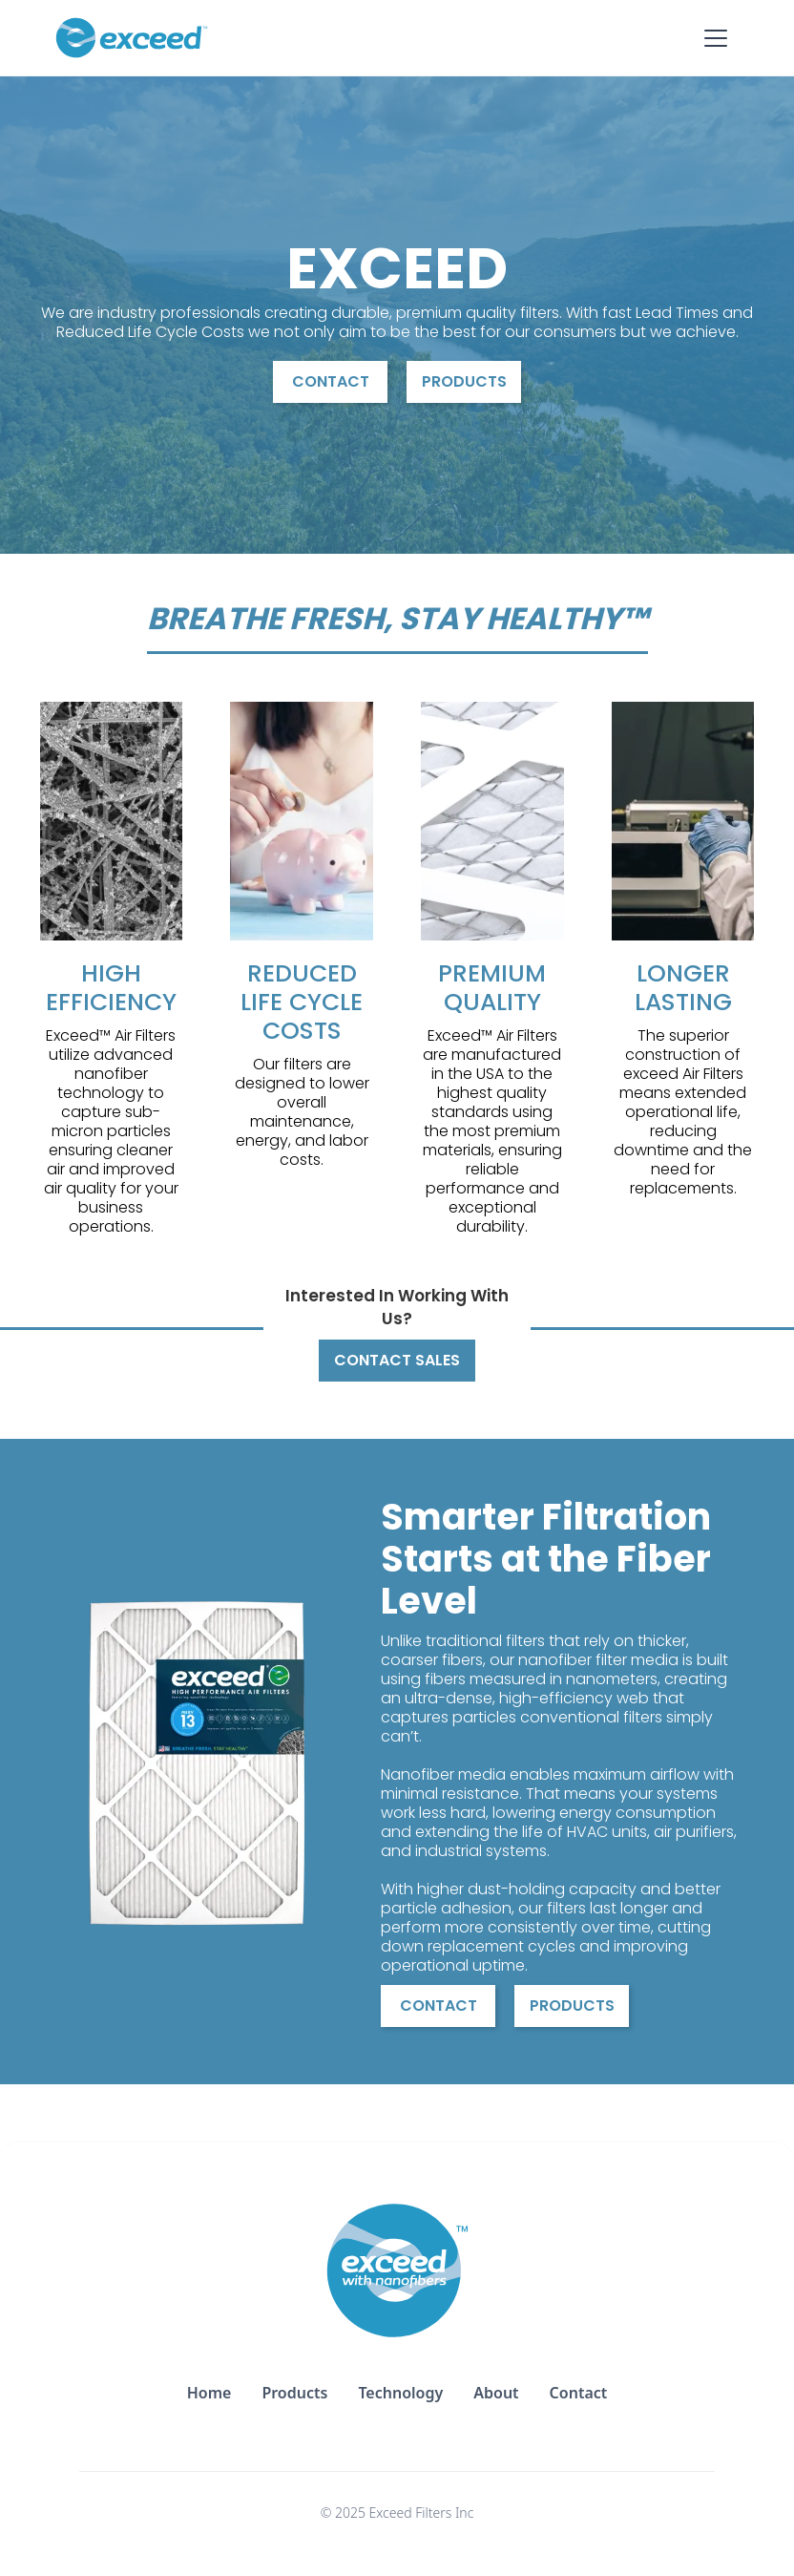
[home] (131, 37)
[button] (716, 38)
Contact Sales (397, 1360)
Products (464, 381)
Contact (330, 381)
